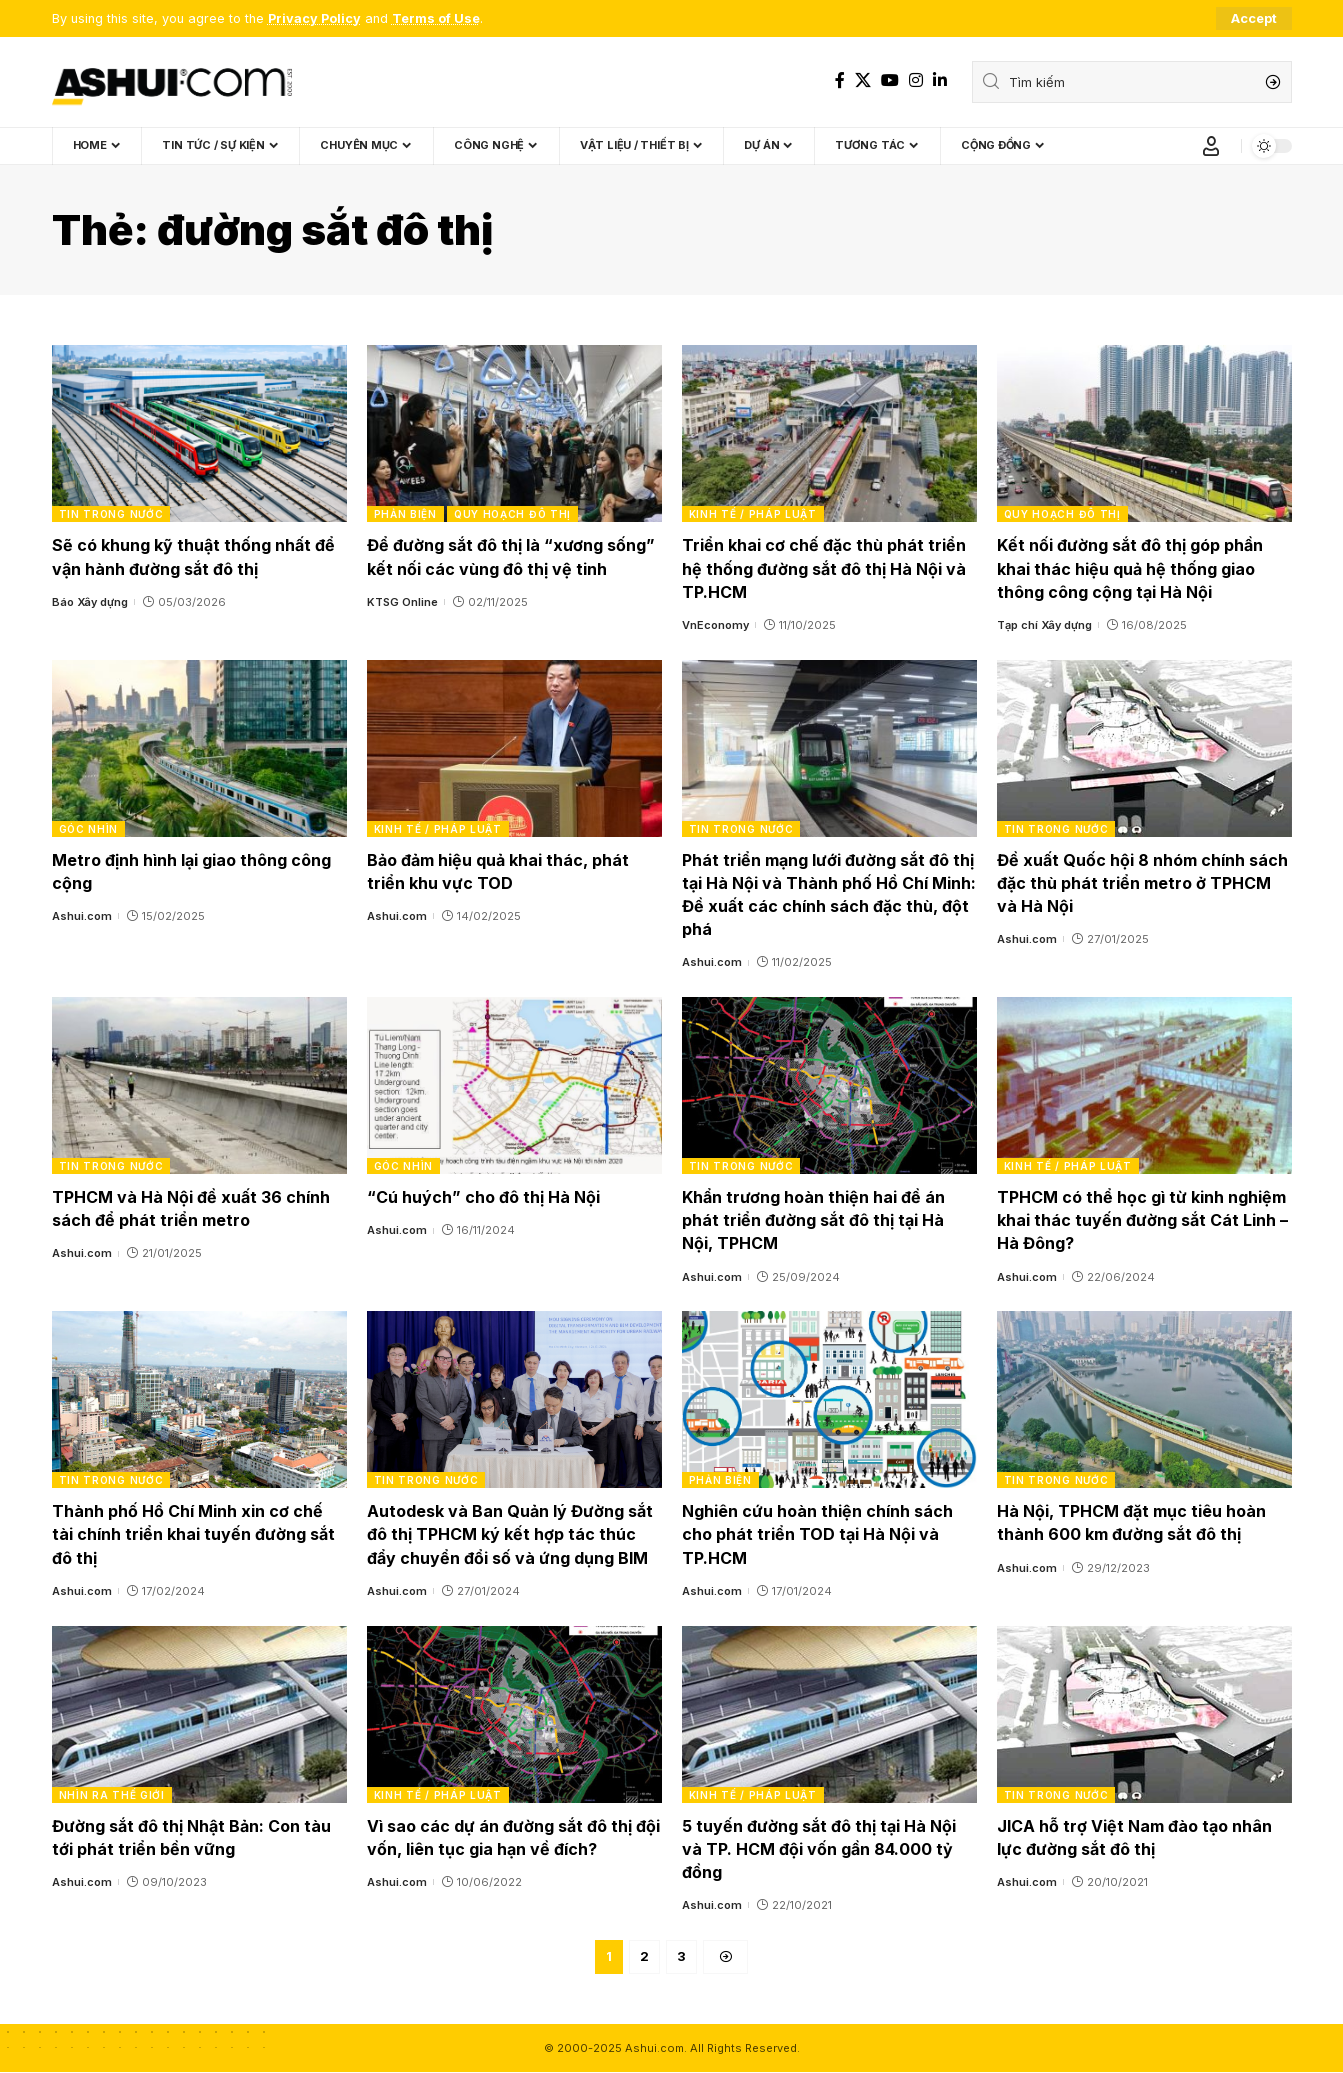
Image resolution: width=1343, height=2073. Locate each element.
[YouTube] (890, 80)
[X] (863, 80)
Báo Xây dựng (90, 602)
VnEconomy (715, 625)
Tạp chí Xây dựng (1044, 625)
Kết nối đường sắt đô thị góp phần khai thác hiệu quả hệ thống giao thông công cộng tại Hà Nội (1130, 568)
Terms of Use (436, 18)
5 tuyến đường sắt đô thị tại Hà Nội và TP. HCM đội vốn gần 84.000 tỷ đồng (819, 1849)
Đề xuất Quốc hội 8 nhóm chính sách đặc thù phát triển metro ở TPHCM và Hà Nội (1142, 883)
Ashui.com (82, 916)
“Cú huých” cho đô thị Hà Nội (483, 1197)
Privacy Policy (314, 18)
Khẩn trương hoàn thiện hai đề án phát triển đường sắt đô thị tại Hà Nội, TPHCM (813, 1220)
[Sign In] (1211, 146)
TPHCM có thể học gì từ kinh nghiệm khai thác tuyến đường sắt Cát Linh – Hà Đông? (1142, 1220)
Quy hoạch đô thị (512, 514)
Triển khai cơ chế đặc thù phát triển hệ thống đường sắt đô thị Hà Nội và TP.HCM (824, 568)
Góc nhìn (89, 829)
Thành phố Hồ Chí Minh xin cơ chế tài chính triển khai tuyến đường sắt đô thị (193, 1534)
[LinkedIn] (940, 80)
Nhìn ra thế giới (112, 1795)
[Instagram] (916, 80)
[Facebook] (840, 80)
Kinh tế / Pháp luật (753, 514)
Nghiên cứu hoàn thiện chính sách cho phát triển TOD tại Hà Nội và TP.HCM (817, 1534)
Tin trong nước (111, 514)
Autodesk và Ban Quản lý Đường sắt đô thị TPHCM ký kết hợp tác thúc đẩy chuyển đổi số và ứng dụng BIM (510, 1534)
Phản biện (405, 514)
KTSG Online (402, 602)
